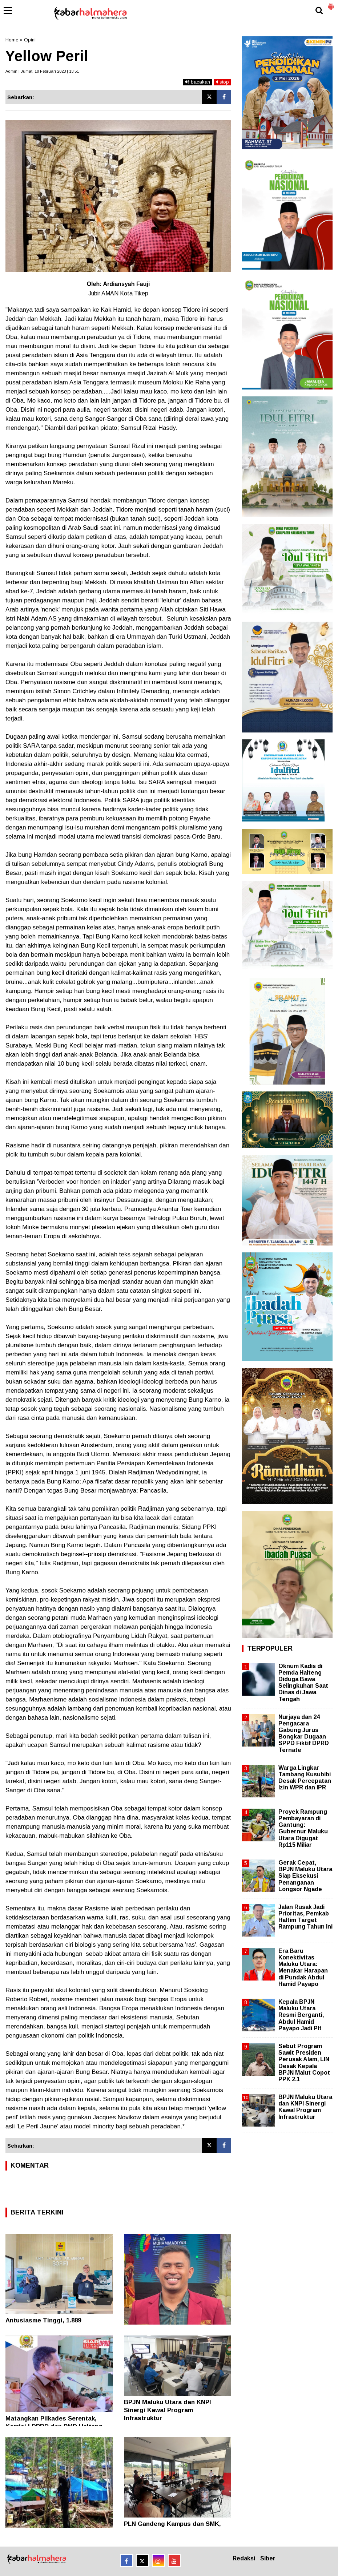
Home (11, 40)
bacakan (197, 82)
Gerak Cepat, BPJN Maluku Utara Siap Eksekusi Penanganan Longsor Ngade (305, 1876)
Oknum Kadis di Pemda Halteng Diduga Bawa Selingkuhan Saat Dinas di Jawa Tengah (303, 1682)
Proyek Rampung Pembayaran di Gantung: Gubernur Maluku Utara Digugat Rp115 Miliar (303, 1828)
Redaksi (244, 2558)
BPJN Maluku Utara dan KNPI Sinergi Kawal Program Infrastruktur (167, 2410)
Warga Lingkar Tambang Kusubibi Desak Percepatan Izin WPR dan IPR (304, 1778)
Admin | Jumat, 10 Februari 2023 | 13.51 (42, 71)
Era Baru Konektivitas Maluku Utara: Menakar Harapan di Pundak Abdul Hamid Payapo (303, 1967)
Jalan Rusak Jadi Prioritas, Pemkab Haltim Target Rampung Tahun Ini (305, 1917)
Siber (267, 2558)
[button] (330, 3)
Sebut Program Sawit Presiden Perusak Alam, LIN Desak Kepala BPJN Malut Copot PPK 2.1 (304, 2062)
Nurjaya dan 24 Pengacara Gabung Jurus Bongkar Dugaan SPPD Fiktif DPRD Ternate (303, 1733)
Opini (30, 40)
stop (222, 82)
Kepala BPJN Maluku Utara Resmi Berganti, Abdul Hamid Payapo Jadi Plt (301, 2015)
